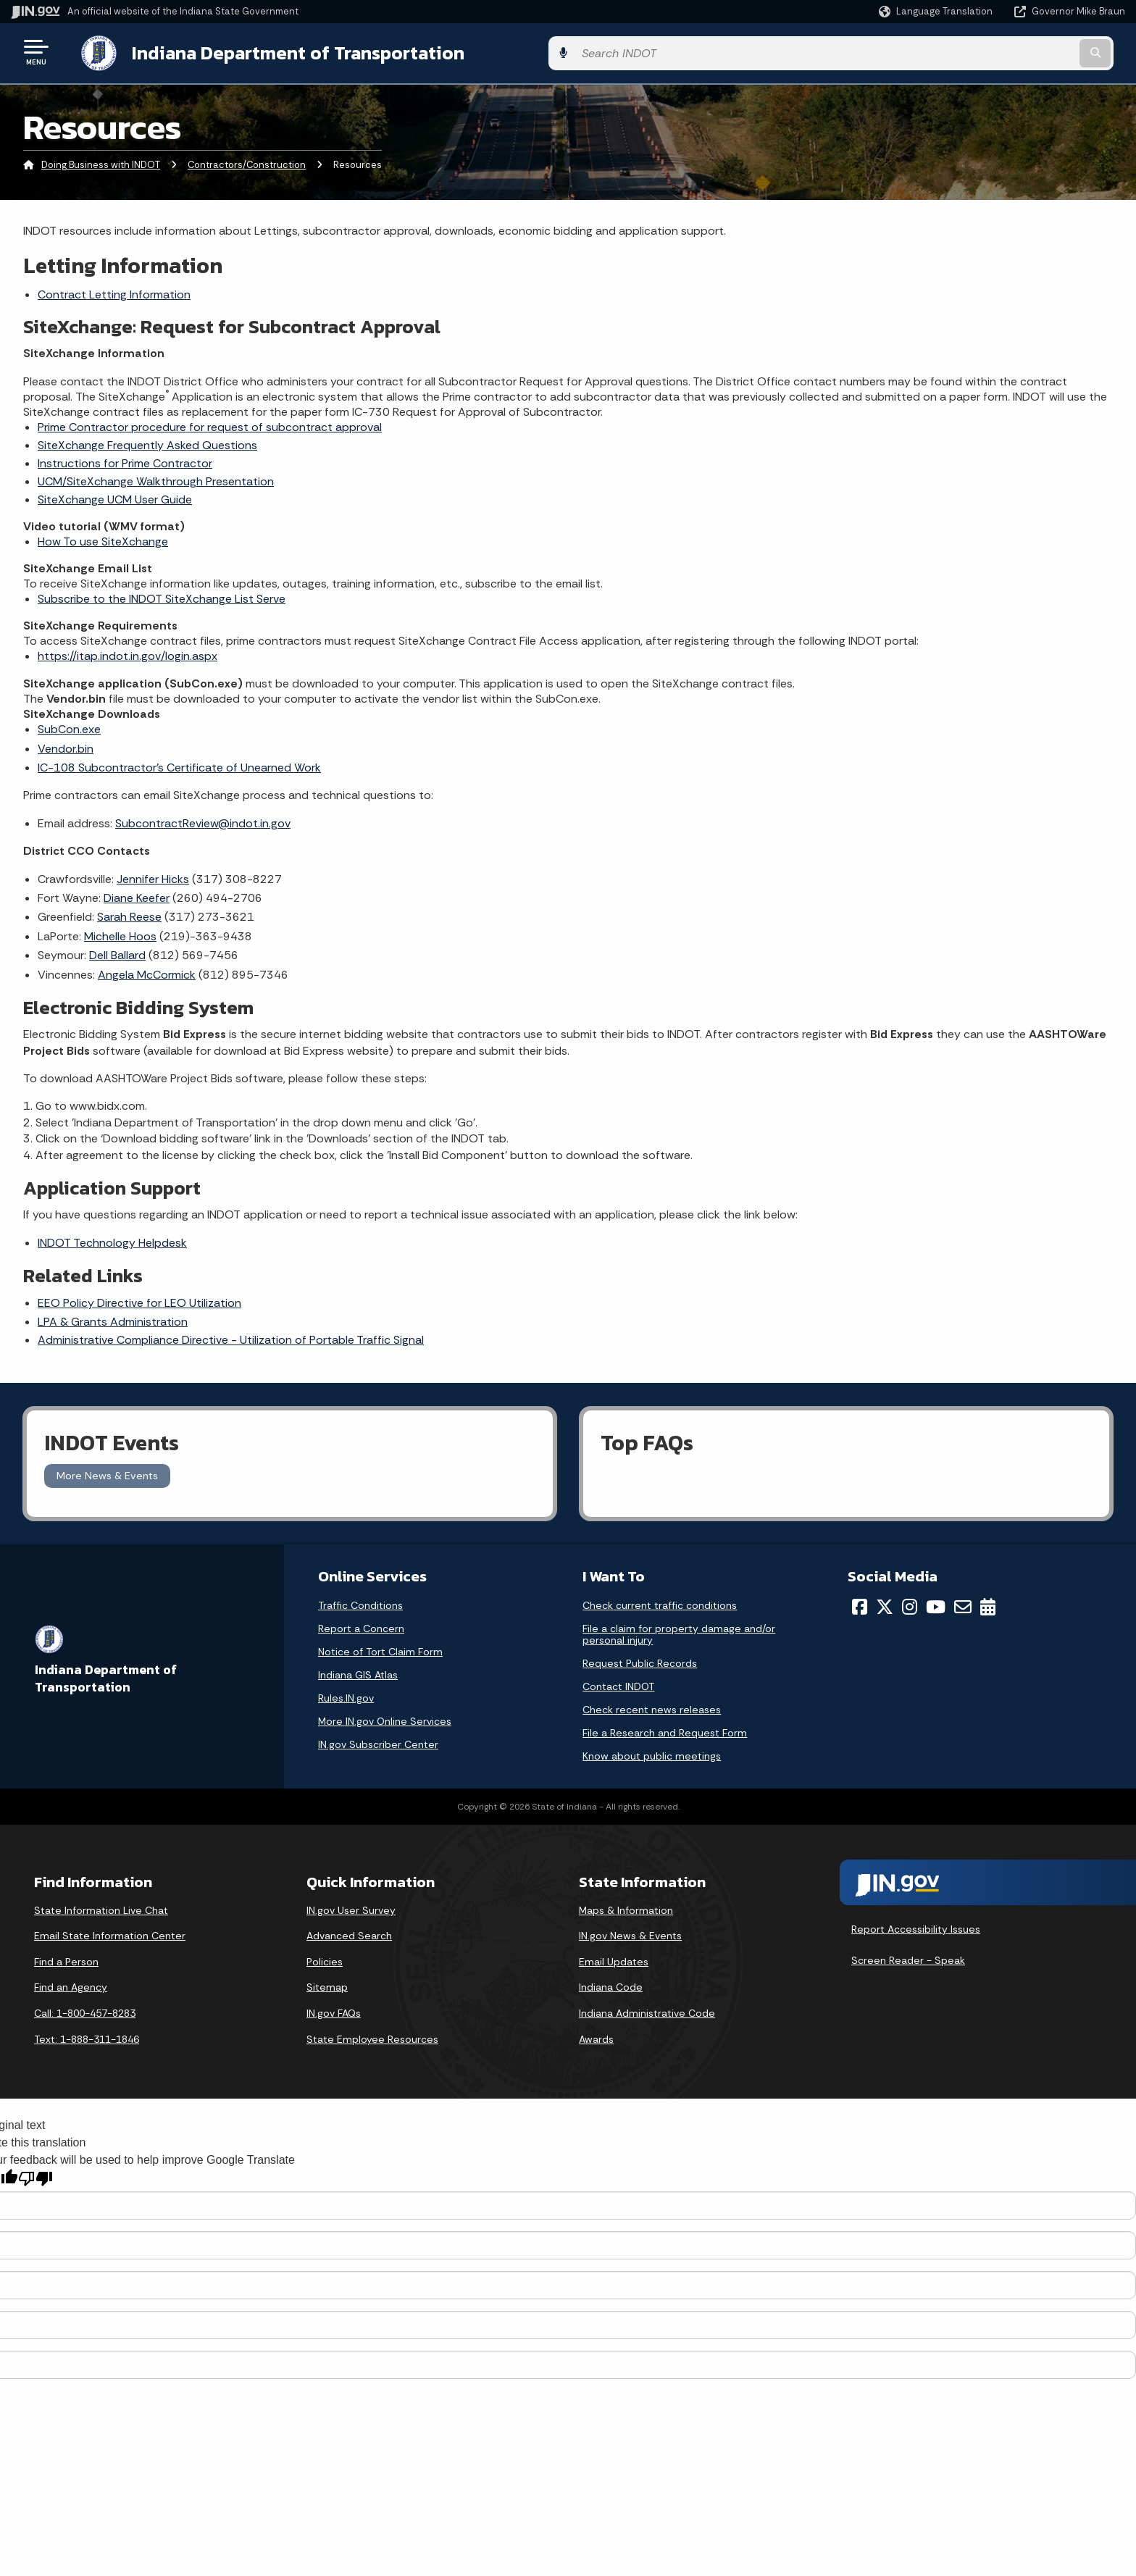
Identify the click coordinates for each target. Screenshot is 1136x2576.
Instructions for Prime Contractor (125, 460)
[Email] (963, 1604)
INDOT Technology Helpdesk (112, 1239)
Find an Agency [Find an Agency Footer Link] (70, 1984)
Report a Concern (361, 1625)
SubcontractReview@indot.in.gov (203, 820)
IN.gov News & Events (630, 1933)
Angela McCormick (147, 971)
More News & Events (107, 1473)
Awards (596, 2036)
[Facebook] (859, 1604)
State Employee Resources (372, 2036)
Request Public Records (639, 1660)
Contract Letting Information (114, 291)
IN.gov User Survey (351, 1907)
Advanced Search (349, 1933)
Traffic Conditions (360, 1602)
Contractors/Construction (247, 162)
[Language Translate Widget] (937, 11)
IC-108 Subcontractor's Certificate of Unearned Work (179, 764)
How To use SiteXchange (103, 538)
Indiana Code (611, 1984)
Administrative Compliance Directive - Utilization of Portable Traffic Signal (231, 1337)
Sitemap (327, 1984)
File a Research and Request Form (664, 1729)
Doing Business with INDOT (100, 162)
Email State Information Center (109, 1933)
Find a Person (66, 1958)
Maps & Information (626, 1907)
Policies (324, 1958)
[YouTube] (935, 1604)
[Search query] (995, 52)
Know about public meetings (651, 1753)
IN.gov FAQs (333, 2010)
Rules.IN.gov (346, 1695)
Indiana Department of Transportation (283, 51)
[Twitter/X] (884, 1604)
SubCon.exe (69, 727)
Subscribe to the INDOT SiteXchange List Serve (161, 595)
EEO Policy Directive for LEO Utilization (139, 1300)
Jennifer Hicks (153, 876)
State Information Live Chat (101, 1907)
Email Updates (613, 1958)
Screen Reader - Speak (908, 1957)
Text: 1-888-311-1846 (86, 2036)
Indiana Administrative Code (647, 2010)
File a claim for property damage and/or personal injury (678, 1631)
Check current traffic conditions (659, 1602)
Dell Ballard (117, 952)
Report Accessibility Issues (915, 1926)
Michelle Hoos (120, 933)
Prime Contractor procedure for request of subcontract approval (210, 424)
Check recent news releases (651, 1706)
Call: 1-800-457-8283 (84, 2010)
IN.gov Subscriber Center (378, 1741)
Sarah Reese (129, 914)
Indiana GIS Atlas (358, 1671)
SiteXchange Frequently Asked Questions (147, 442)
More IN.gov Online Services (384, 1718)
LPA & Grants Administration (113, 1318)
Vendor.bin (65, 745)
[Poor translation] (35, 2176)
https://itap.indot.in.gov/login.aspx (127, 653)
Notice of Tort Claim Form (380, 1648)
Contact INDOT (618, 1683)
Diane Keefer (137, 895)
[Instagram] (909, 1604)
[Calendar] (987, 1604)
